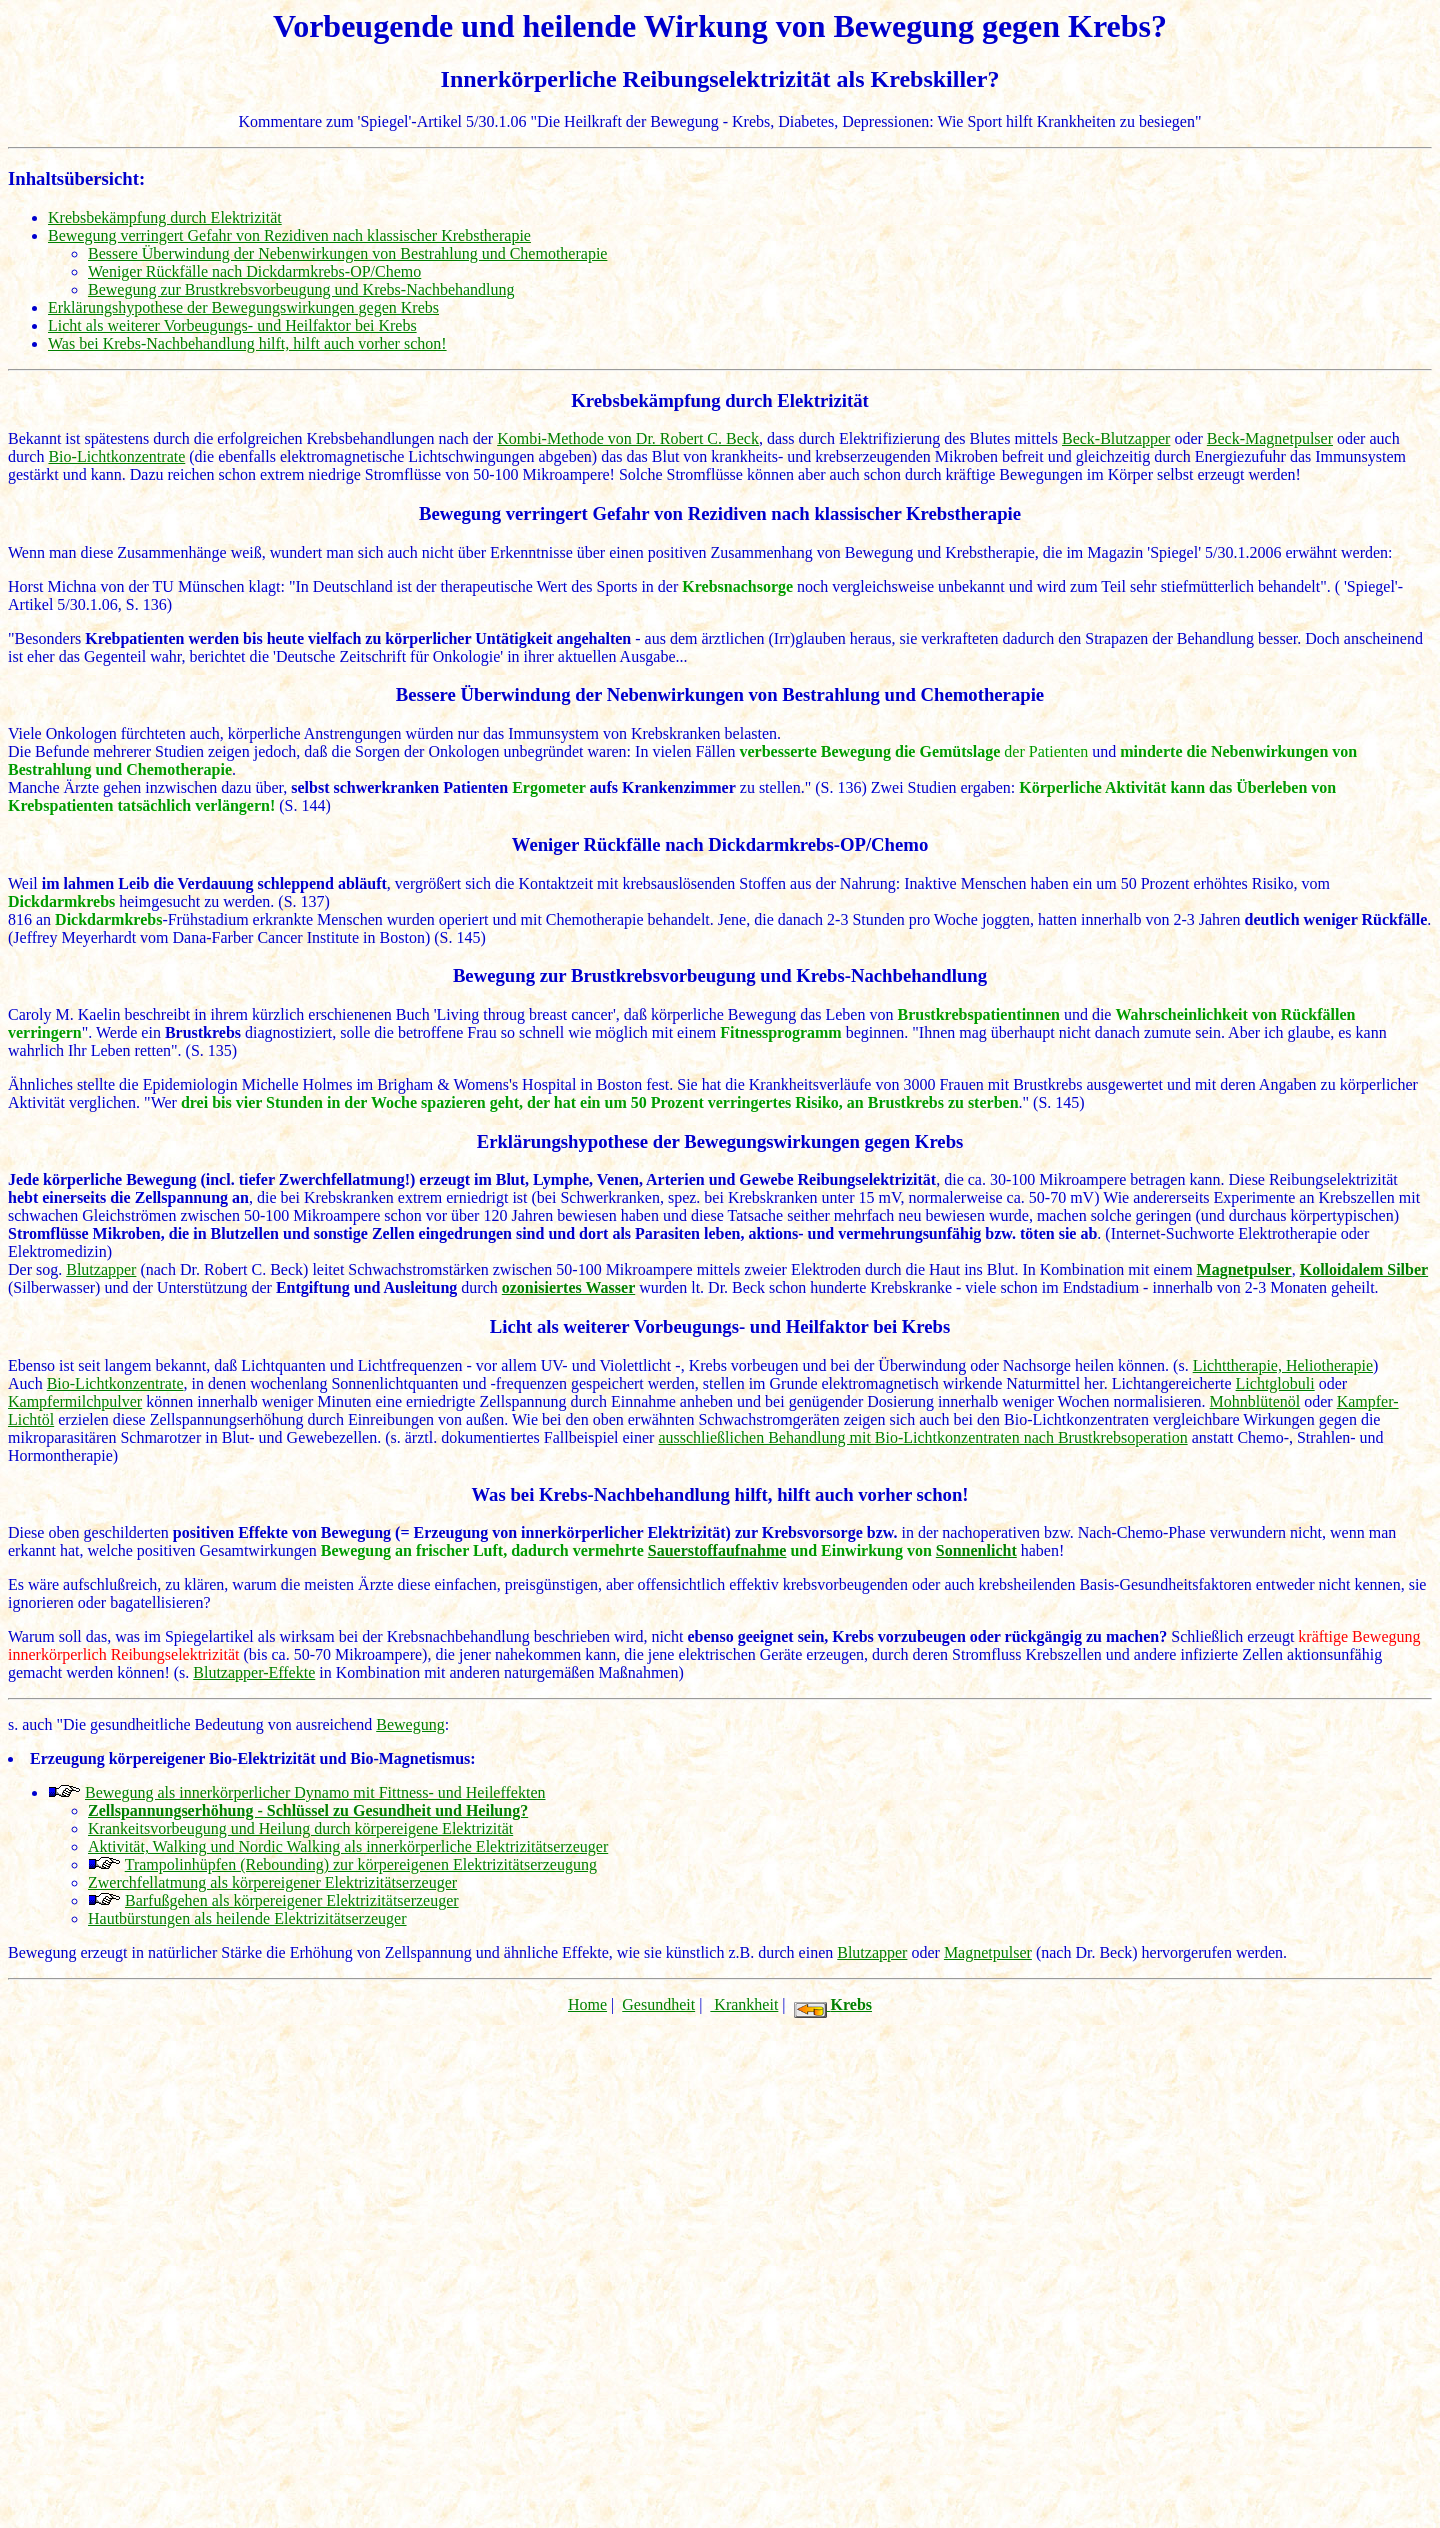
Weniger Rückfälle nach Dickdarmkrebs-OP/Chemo (254, 271)
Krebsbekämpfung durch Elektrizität (165, 217)
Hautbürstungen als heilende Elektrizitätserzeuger (247, 1918)
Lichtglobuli (1275, 1383)
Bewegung (410, 1724)
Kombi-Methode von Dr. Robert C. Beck (628, 438)
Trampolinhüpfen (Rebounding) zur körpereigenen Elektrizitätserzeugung (361, 1864)
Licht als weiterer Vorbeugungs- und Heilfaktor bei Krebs (232, 325)
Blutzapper (101, 1269)
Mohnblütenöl (1255, 1401)
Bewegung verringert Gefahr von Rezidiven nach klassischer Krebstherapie (289, 235)
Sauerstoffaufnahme (717, 1550)
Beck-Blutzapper (1116, 438)
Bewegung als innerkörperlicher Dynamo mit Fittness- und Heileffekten (315, 1792)
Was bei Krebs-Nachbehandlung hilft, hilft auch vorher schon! (247, 343)
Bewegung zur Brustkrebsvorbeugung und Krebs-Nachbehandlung (301, 289)
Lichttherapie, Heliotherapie (1283, 1365)
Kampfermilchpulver (75, 1401)
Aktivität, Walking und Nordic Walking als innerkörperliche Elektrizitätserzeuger (348, 1846)
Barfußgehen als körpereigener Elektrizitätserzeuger (292, 1900)
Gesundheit (658, 2004)
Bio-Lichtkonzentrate (116, 456)
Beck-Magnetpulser (1270, 438)
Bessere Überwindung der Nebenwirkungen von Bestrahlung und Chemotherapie (347, 253)
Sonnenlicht (976, 1550)
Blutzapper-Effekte (254, 1672)
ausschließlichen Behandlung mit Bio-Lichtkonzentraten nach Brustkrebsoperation (922, 1437)
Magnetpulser (988, 1952)
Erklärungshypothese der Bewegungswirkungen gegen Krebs (243, 307)
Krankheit (744, 2004)
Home (587, 2004)
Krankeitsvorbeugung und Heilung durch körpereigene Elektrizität (300, 1828)
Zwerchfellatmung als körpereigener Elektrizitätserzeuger (272, 1882)
